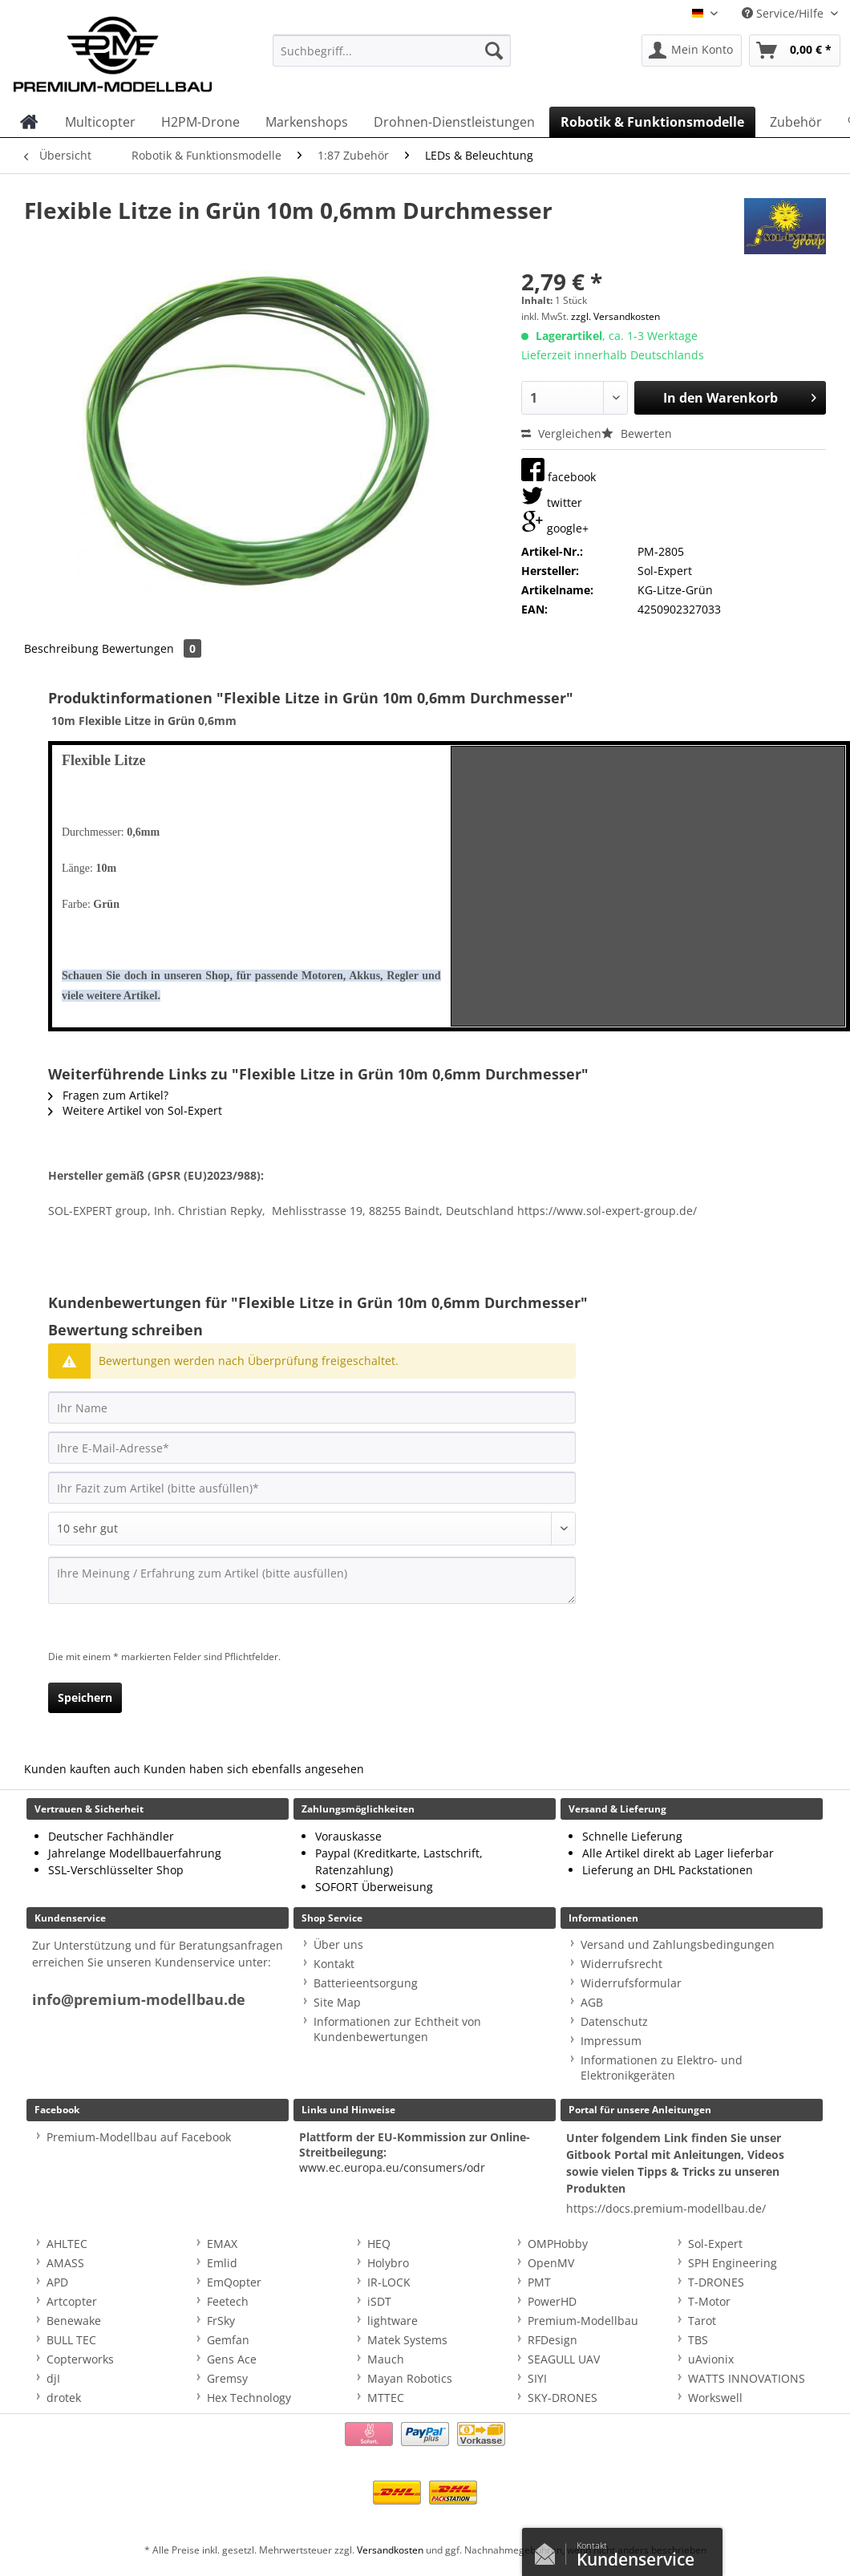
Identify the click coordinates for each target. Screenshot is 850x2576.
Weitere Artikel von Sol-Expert (135, 1110)
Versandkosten (390, 2550)
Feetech (228, 2301)
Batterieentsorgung (366, 1983)
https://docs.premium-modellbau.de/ (666, 2208)
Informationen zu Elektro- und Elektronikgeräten (662, 2067)
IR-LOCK (389, 2282)
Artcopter (72, 2301)
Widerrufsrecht (621, 1963)
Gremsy (227, 2378)
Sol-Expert (715, 2243)
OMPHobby (558, 2243)
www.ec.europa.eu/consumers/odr (392, 2167)
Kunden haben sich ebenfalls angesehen (254, 1768)
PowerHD (552, 2301)
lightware (392, 2320)
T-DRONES (716, 2282)
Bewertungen (151, 648)
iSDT (379, 2301)
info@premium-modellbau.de (138, 1999)
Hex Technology (249, 2397)
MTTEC (385, 2397)
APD (57, 2282)
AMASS (65, 2262)
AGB (592, 2002)
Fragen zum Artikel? (108, 1095)
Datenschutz (614, 2021)
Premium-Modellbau (583, 2320)
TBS (698, 2339)
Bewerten (636, 433)
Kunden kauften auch (82, 1768)
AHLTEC (67, 2243)
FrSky (221, 2320)
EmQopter (234, 2282)
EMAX (222, 2243)
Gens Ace (232, 2359)
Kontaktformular (549, 2550)
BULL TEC (71, 2339)
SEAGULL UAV (564, 2359)
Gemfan (228, 2339)
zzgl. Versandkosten (615, 316)
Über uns (338, 1944)
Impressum (611, 2040)
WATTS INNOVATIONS (746, 2378)
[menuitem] (392, 58)
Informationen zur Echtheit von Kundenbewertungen (397, 2029)
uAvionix (711, 2359)
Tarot (702, 2320)
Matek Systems (407, 2339)
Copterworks (80, 2359)
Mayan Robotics (409, 2378)
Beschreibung (61, 648)
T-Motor (709, 2301)
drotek (64, 2397)
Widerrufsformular (631, 1983)
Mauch (385, 2359)
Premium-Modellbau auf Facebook (139, 2137)
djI (53, 2378)
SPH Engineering (732, 2262)
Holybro (388, 2262)
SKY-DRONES (562, 2397)
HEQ (379, 2243)
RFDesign (552, 2339)
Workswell (715, 2397)
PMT (539, 2282)
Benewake (74, 2320)
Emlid (222, 2262)
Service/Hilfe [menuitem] (784, 13)
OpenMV (551, 2262)
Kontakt (334, 1963)
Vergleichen (561, 433)
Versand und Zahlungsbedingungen (678, 1944)
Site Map (337, 2002)
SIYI (537, 2378)
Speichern (85, 1697)
